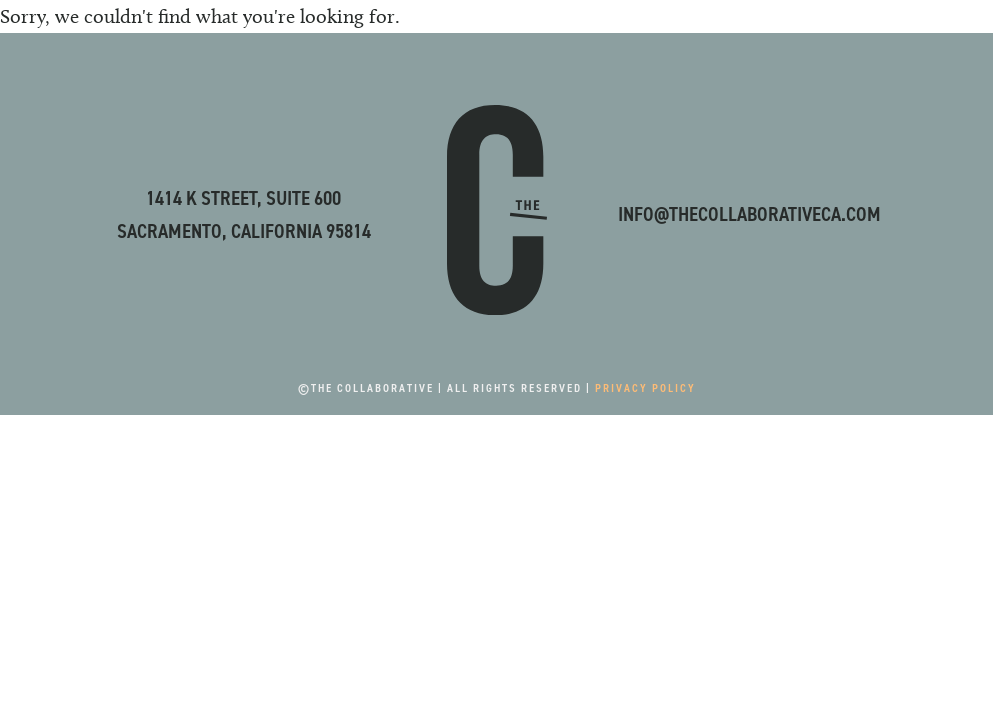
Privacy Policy (645, 388)
